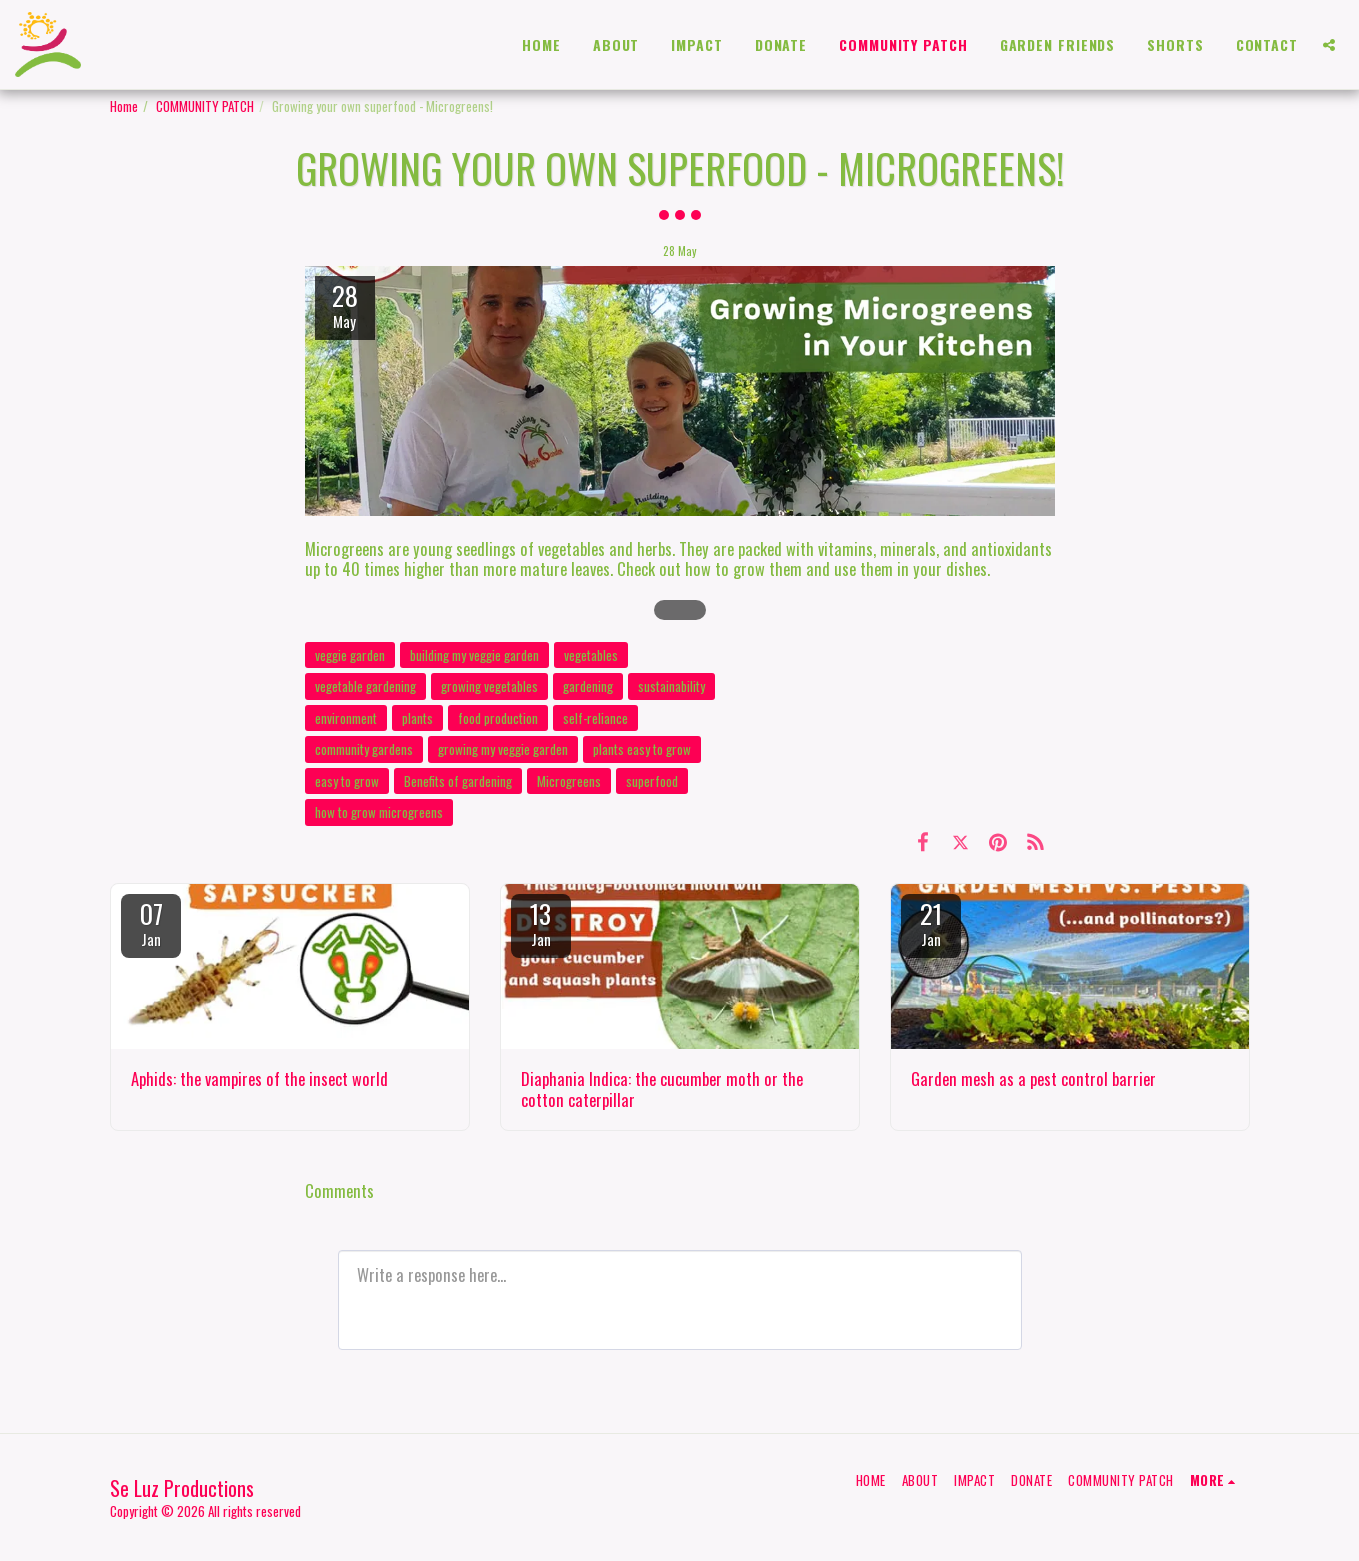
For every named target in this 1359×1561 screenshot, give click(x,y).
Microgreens (569, 781)
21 (931, 922)
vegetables (591, 655)
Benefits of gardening (458, 781)
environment (346, 718)
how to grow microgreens (379, 812)
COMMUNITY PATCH (205, 106)
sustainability (671, 686)
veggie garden (350, 655)
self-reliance (595, 718)
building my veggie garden (474, 655)
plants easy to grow (642, 749)
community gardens (364, 749)
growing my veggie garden (503, 749)
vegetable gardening (365, 686)
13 (541, 922)
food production (498, 718)
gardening (588, 686)
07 (151, 922)
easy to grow (347, 781)
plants (417, 718)
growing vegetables (489, 686)
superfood (652, 781)
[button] (1329, 45)
